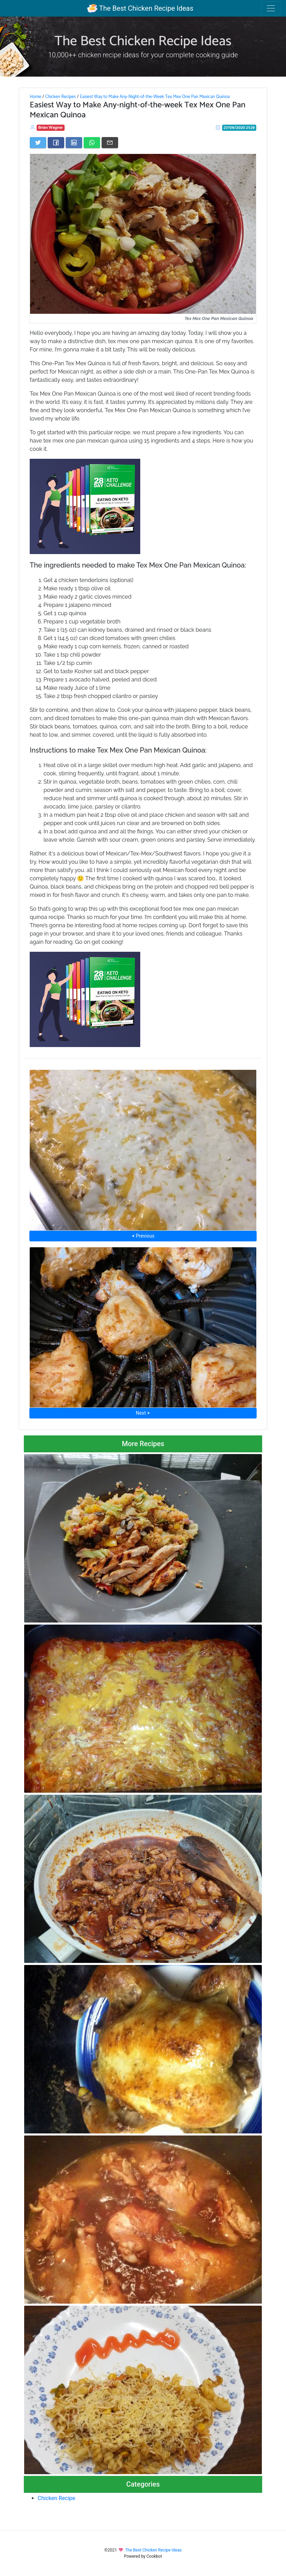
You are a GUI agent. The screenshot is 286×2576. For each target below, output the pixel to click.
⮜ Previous (143, 1236)
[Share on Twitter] (38, 142)
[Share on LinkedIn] (74, 142)
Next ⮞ (143, 1413)
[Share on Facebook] (56, 142)
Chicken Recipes (60, 96)
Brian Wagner (50, 127)
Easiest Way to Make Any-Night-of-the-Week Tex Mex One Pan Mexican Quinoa (155, 96)
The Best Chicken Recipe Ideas (140, 8)
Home (35, 96)
